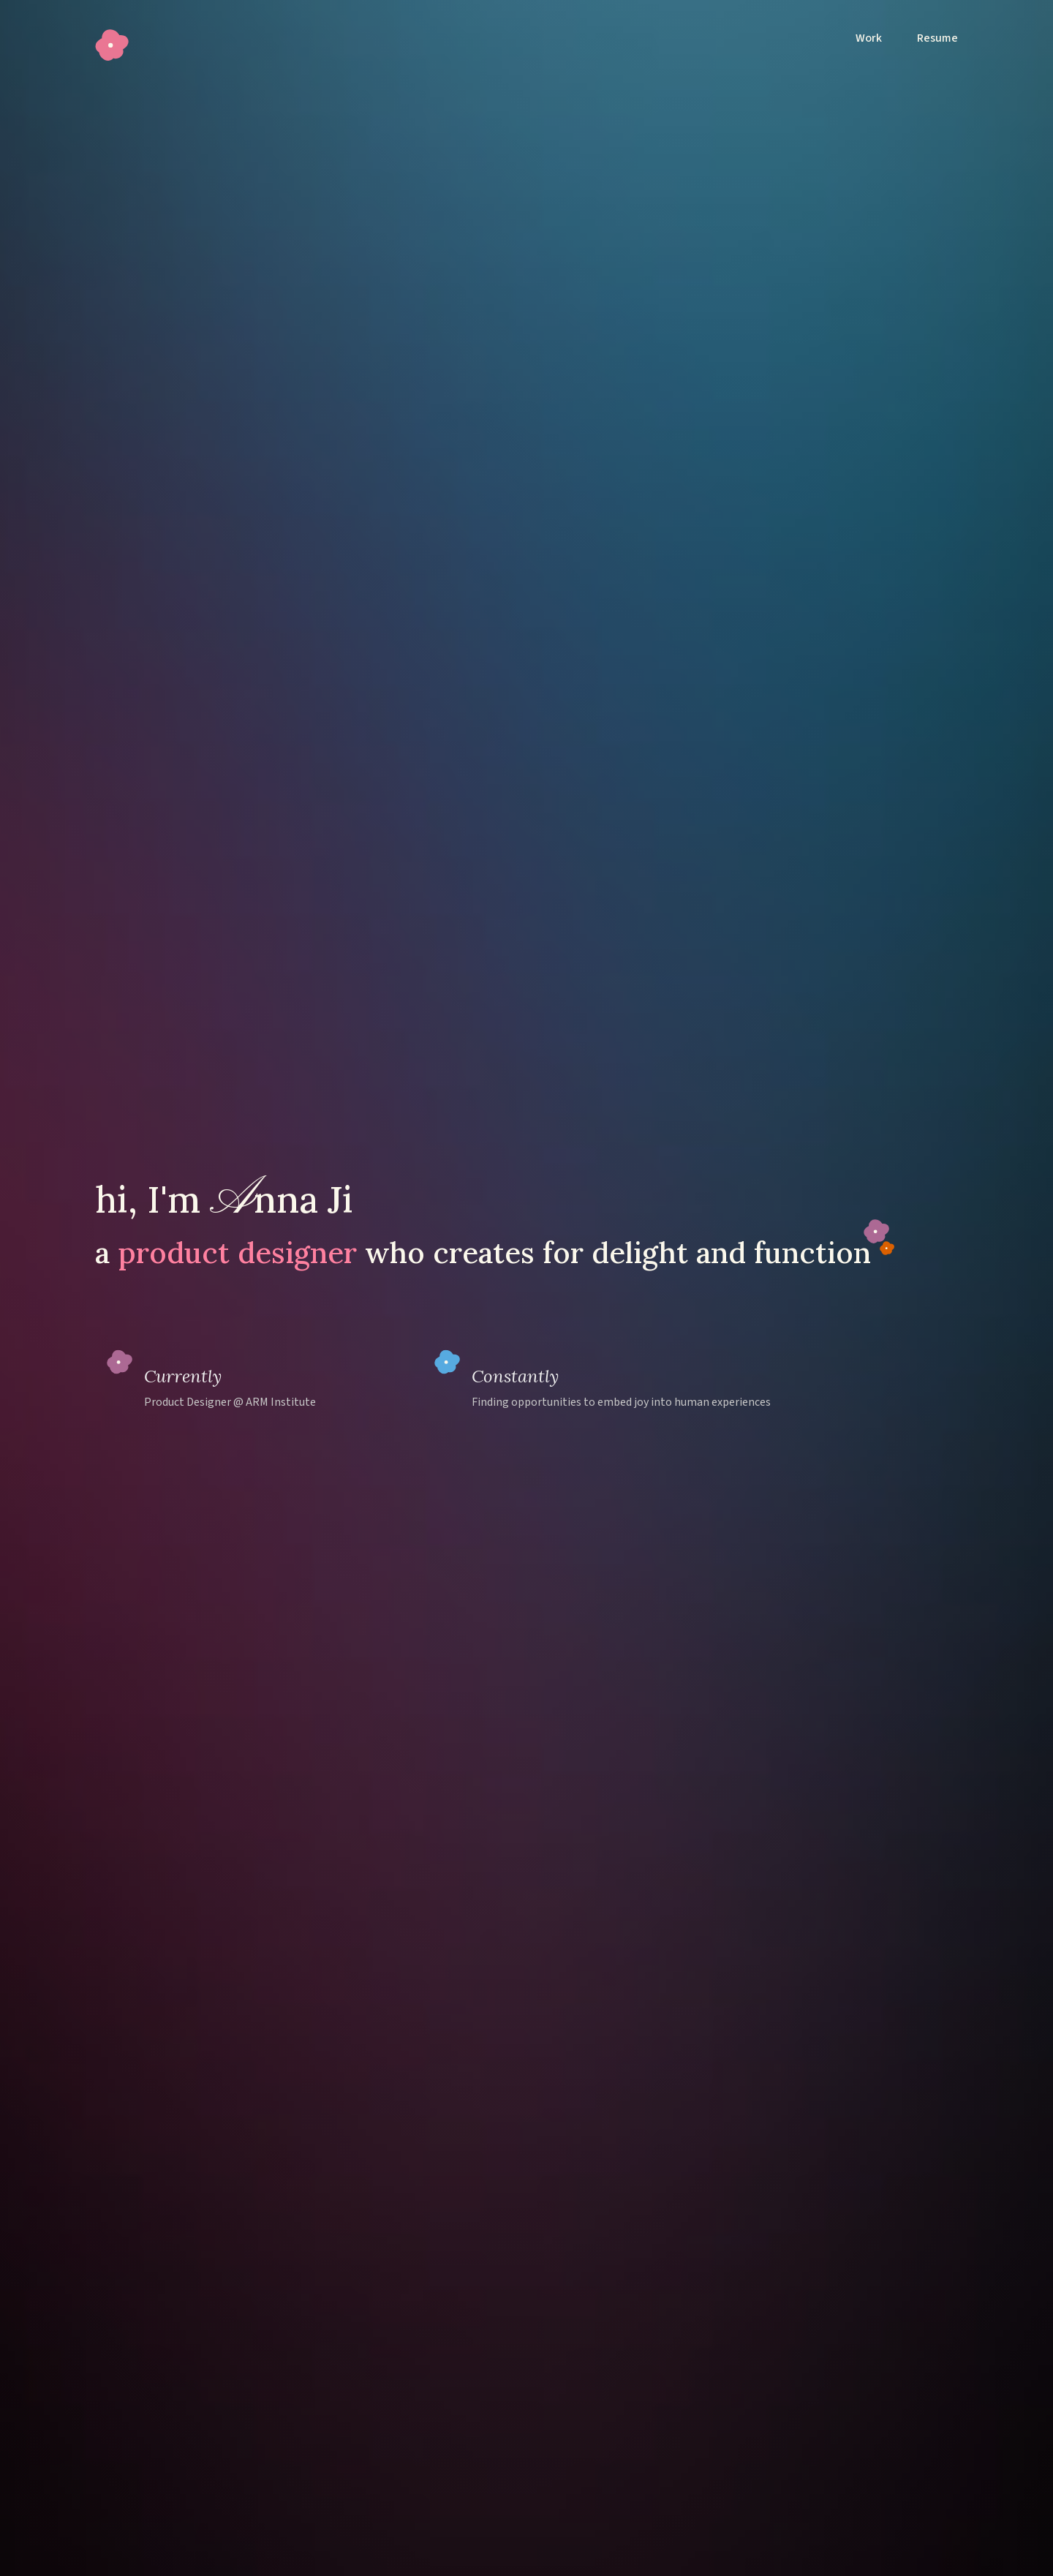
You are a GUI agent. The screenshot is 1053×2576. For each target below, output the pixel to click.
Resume (937, 38)
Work (869, 38)
